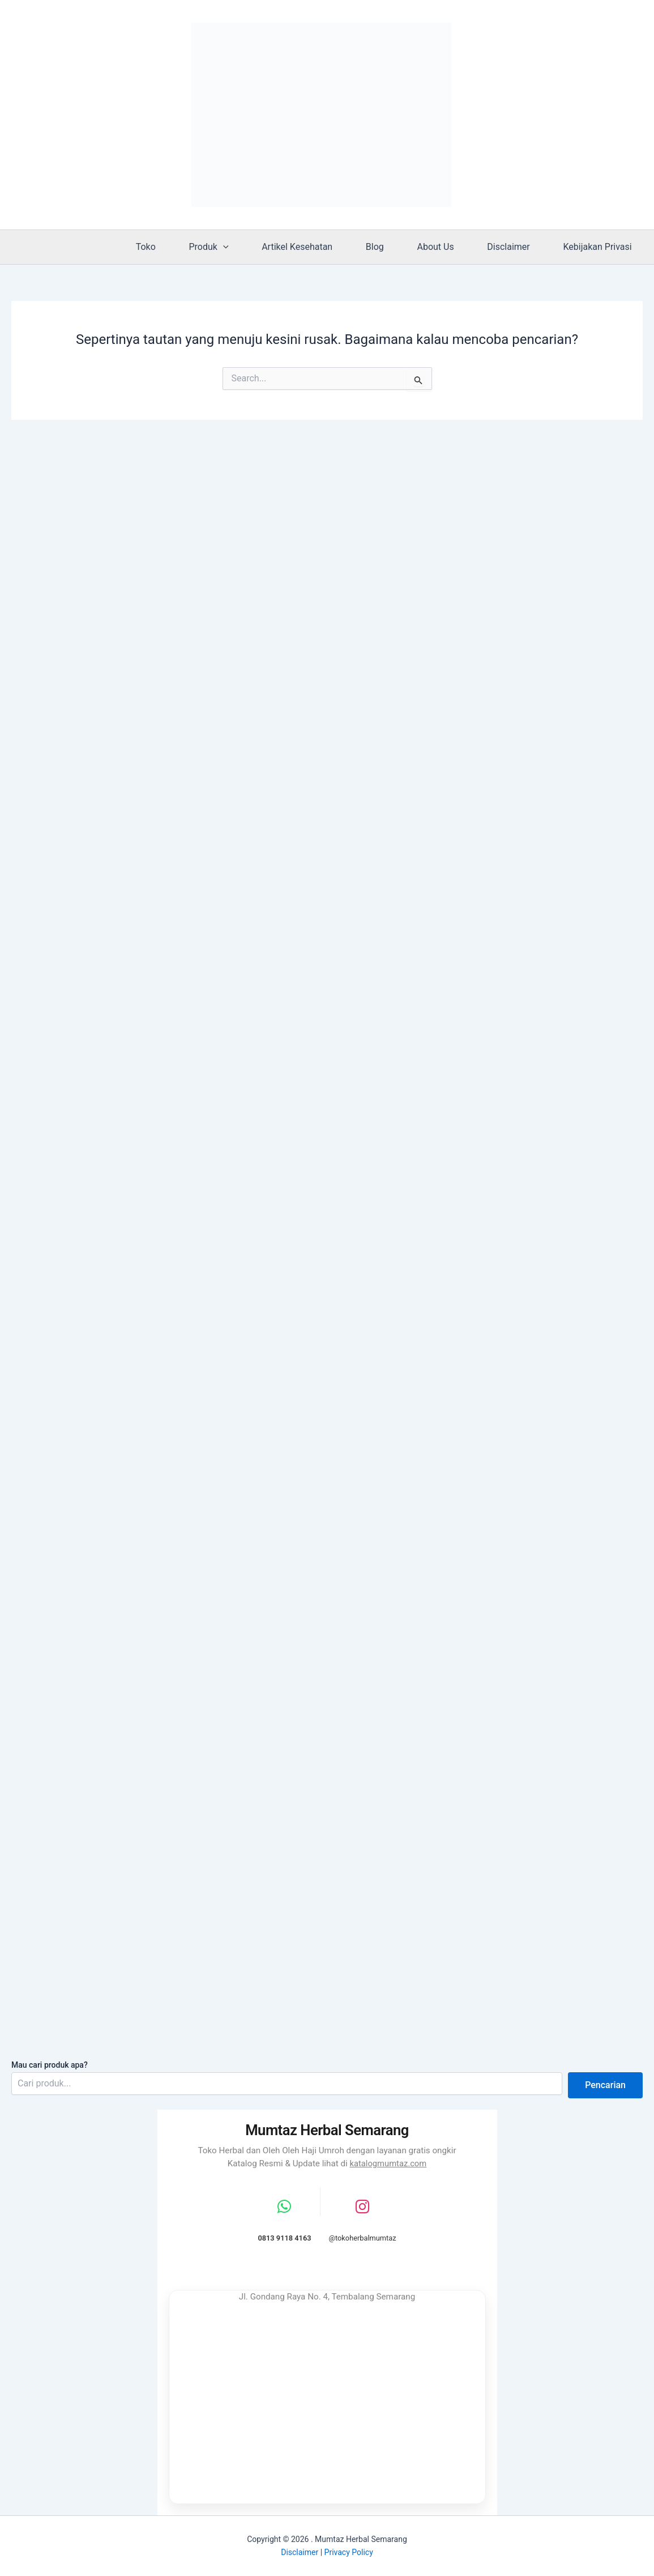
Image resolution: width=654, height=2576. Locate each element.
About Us (444, 246)
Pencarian (605, 2083)
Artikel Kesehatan (314, 246)
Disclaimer (514, 246)
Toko (170, 246)
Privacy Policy (348, 2552)
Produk (229, 247)
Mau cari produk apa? (49, 2063)
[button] (244, 247)
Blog (388, 246)
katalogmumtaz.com (388, 2162)
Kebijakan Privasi (599, 246)
